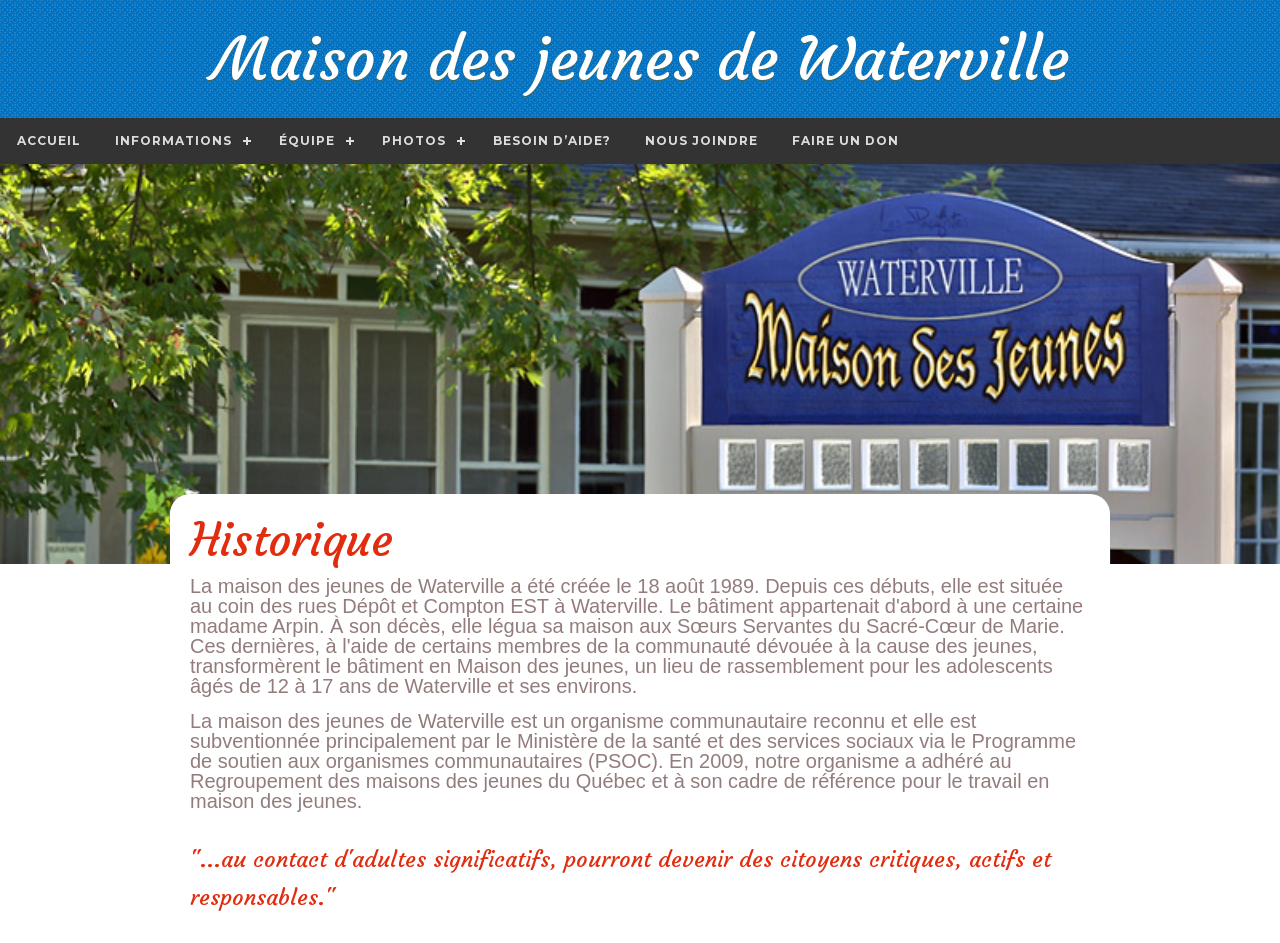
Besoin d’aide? (552, 140)
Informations (173, 140)
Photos (414, 140)
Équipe (307, 140)
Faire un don (845, 140)
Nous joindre (701, 140)
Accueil (49, 140)
